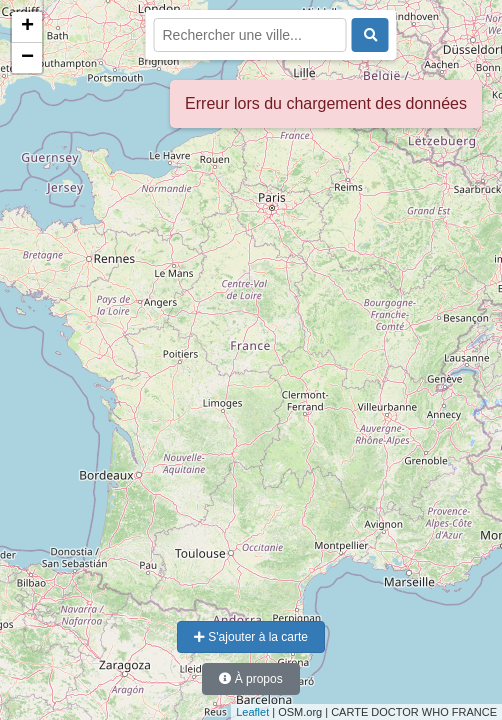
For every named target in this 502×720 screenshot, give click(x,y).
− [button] (27, 58)
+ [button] (27, 27)
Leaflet (252, 712)
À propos (250, 679)
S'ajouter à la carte (251, 637)
